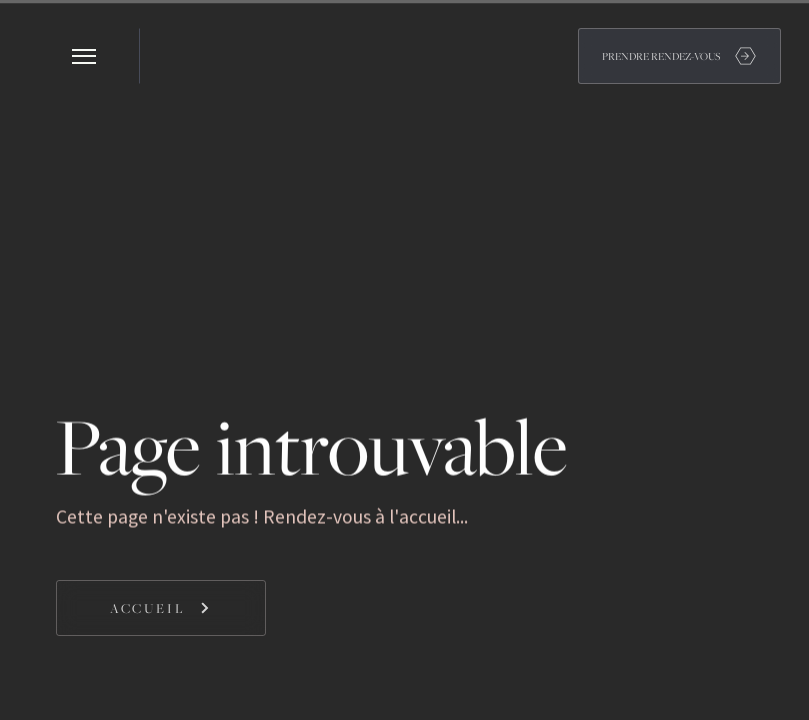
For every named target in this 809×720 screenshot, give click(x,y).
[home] (168, 56)
